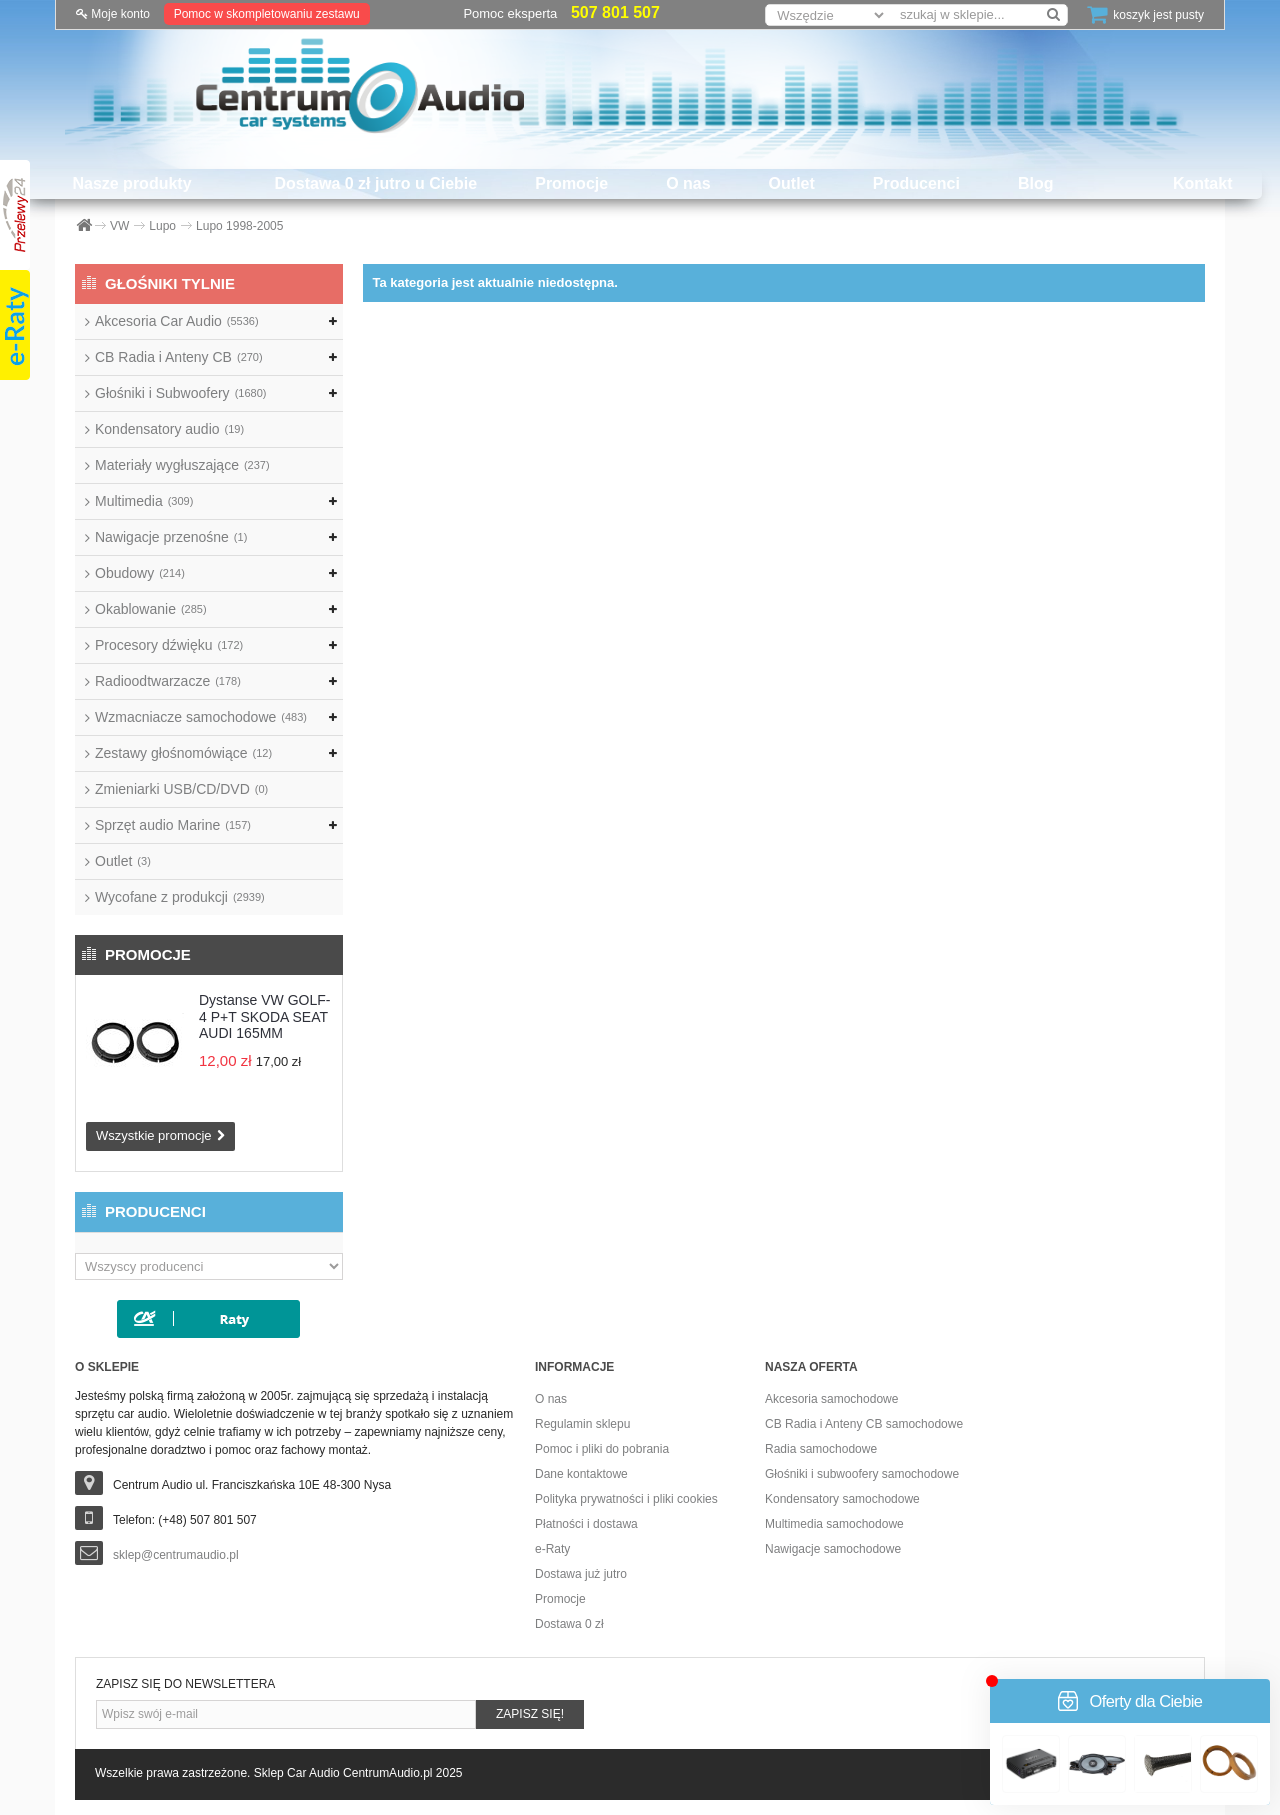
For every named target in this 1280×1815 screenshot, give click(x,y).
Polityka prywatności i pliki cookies (626, 1499)
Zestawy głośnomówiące (183, 753)
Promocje (571, 183)
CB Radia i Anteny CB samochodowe (864, 1424)
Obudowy (140, 573)
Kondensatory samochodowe (842, 1499)
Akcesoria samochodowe (831, 1399)
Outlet (792, 183)
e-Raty (552, 1549)
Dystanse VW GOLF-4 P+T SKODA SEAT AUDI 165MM (264, 1016)
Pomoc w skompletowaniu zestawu (267, 14)
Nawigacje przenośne (171, 537)
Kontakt (1203, 183)
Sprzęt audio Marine (173, 825)
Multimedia (144, 501)
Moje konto (113, 14)
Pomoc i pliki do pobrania (602, 1449)
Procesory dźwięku (169, 645)
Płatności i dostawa (586, 1524)
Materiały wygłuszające (182, 465)
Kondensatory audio (169, 429)
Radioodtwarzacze (168, 681)
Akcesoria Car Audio (177, 321)
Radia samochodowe (821, 1449)
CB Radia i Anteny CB (179, 357)
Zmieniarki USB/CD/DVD (181, 789)
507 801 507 (615, 12)
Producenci (916, 183)
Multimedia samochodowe (834, 1524)
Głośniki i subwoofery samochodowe (862, 1474)
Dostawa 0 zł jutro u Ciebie (376, 183)
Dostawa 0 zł (569, 1624)
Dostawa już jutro (581, 1574)
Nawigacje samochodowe (833, 1549)
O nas (688, 183)
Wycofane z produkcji (180, 897)
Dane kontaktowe (581, 1474)
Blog (1036, 183)
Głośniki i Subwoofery (180, 393)
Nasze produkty (131, 183)
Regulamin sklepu (582, 1424)
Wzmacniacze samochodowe (201, 717)
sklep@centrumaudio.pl (176, 1555)
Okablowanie (151, 609)
